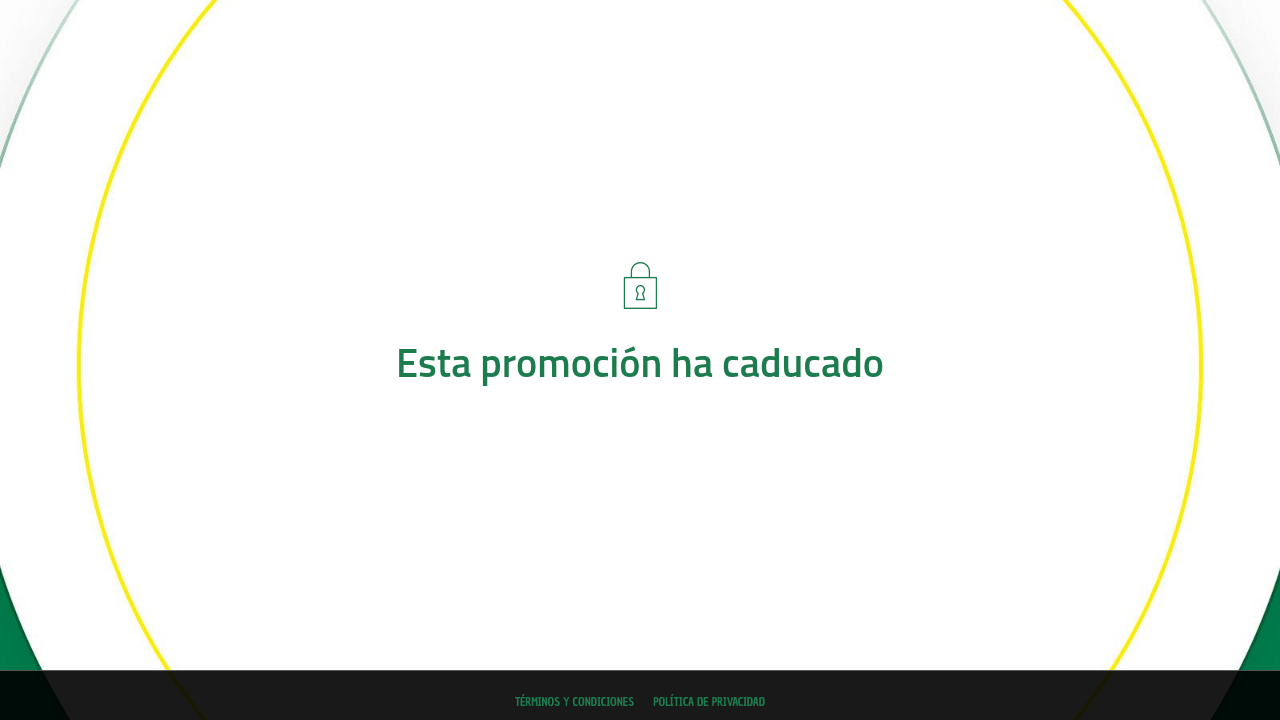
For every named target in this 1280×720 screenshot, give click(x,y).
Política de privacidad (709, 702)
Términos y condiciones (574, 702)
